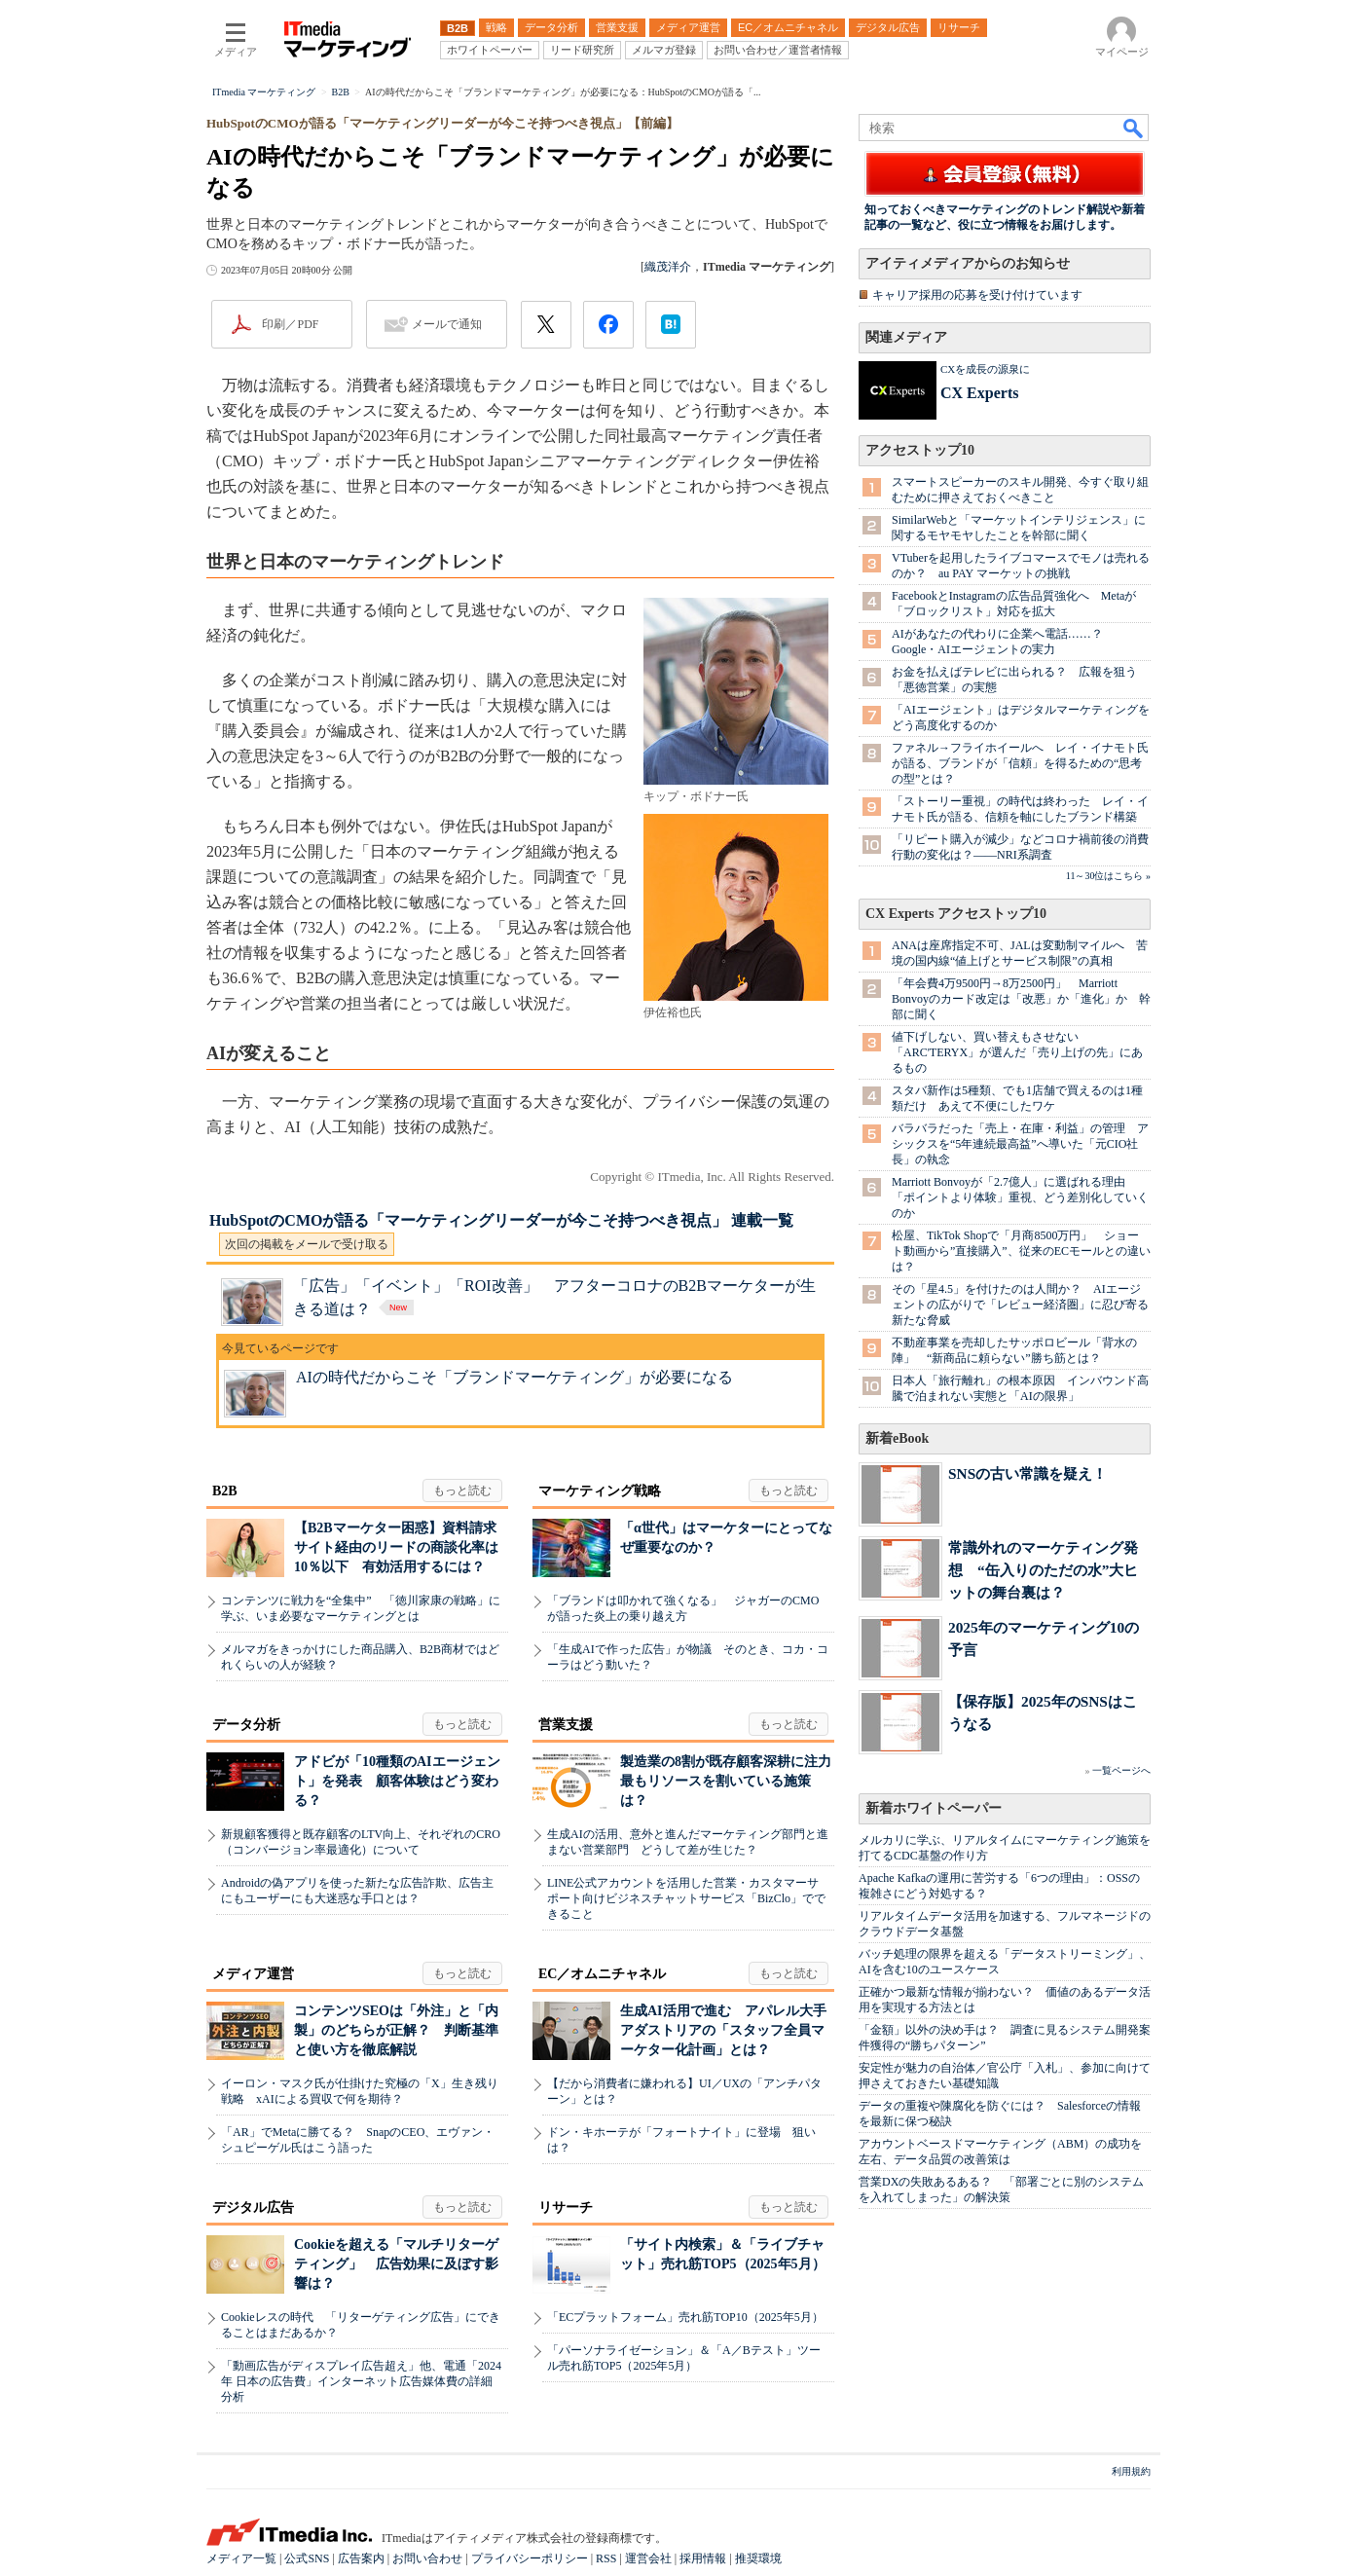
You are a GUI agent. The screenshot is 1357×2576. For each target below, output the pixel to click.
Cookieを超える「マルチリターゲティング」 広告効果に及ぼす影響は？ (396, 2264)
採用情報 (702, 2558)
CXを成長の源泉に (985, 369)
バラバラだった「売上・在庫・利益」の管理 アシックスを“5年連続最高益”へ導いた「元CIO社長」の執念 (1020, 1144)
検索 (1134, 127)
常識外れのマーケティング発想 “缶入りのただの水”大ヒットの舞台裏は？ (1043, 1570)
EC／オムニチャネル (602, 1974)
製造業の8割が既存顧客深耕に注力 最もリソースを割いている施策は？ (732, 1781)
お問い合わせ (427, 2558)
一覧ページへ (1121, 1770)
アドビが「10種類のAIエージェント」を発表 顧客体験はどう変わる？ (397, 1781)
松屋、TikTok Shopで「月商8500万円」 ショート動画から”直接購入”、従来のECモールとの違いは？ (1021, 1251)
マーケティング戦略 (599, 1491)
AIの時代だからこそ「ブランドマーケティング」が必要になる (514, 1377)
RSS (606, 2558)
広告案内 (361, 2558)
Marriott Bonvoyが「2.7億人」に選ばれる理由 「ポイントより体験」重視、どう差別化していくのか (1020, 1197)
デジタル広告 (253, 2207)
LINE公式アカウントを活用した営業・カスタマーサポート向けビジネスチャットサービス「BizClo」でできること (686, 1898)
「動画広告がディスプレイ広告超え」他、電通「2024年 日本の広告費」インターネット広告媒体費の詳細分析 (361, 2381)
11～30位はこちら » (1108, 875)
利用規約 (1131, 2471)
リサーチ (565, 2207)
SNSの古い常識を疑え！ (1027, 1473)
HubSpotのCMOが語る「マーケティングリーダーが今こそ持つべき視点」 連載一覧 (501, 1220)
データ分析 (246, 1724)
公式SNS (306, 2558)
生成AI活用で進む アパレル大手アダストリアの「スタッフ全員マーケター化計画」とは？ (723, 2030)
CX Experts (979, 393)
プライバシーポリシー (529, 2558)
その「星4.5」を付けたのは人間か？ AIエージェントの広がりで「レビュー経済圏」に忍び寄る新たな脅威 (1020, 1304)
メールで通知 (447, 324)
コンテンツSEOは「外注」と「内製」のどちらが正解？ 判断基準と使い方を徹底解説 (396, 2030)
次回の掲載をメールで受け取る (306, 1244)
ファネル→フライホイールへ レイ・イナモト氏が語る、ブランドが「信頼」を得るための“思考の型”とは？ (1020, 763)
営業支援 (565, 1724)
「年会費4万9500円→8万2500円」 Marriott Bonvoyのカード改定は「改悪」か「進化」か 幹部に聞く (1021, 998)
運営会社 (648, 2558)
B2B (225, 1491)
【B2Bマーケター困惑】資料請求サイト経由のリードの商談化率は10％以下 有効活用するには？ (396, 1547)
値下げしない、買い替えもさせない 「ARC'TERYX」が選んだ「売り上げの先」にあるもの (1017, 1052)
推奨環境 (758, 2558)
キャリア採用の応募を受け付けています (977, 295)
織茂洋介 (667, 267)
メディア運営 (253, 1974)
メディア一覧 (241, 2558)
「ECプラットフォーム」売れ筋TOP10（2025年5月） (685, 2317)
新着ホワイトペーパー (933, 1808)
